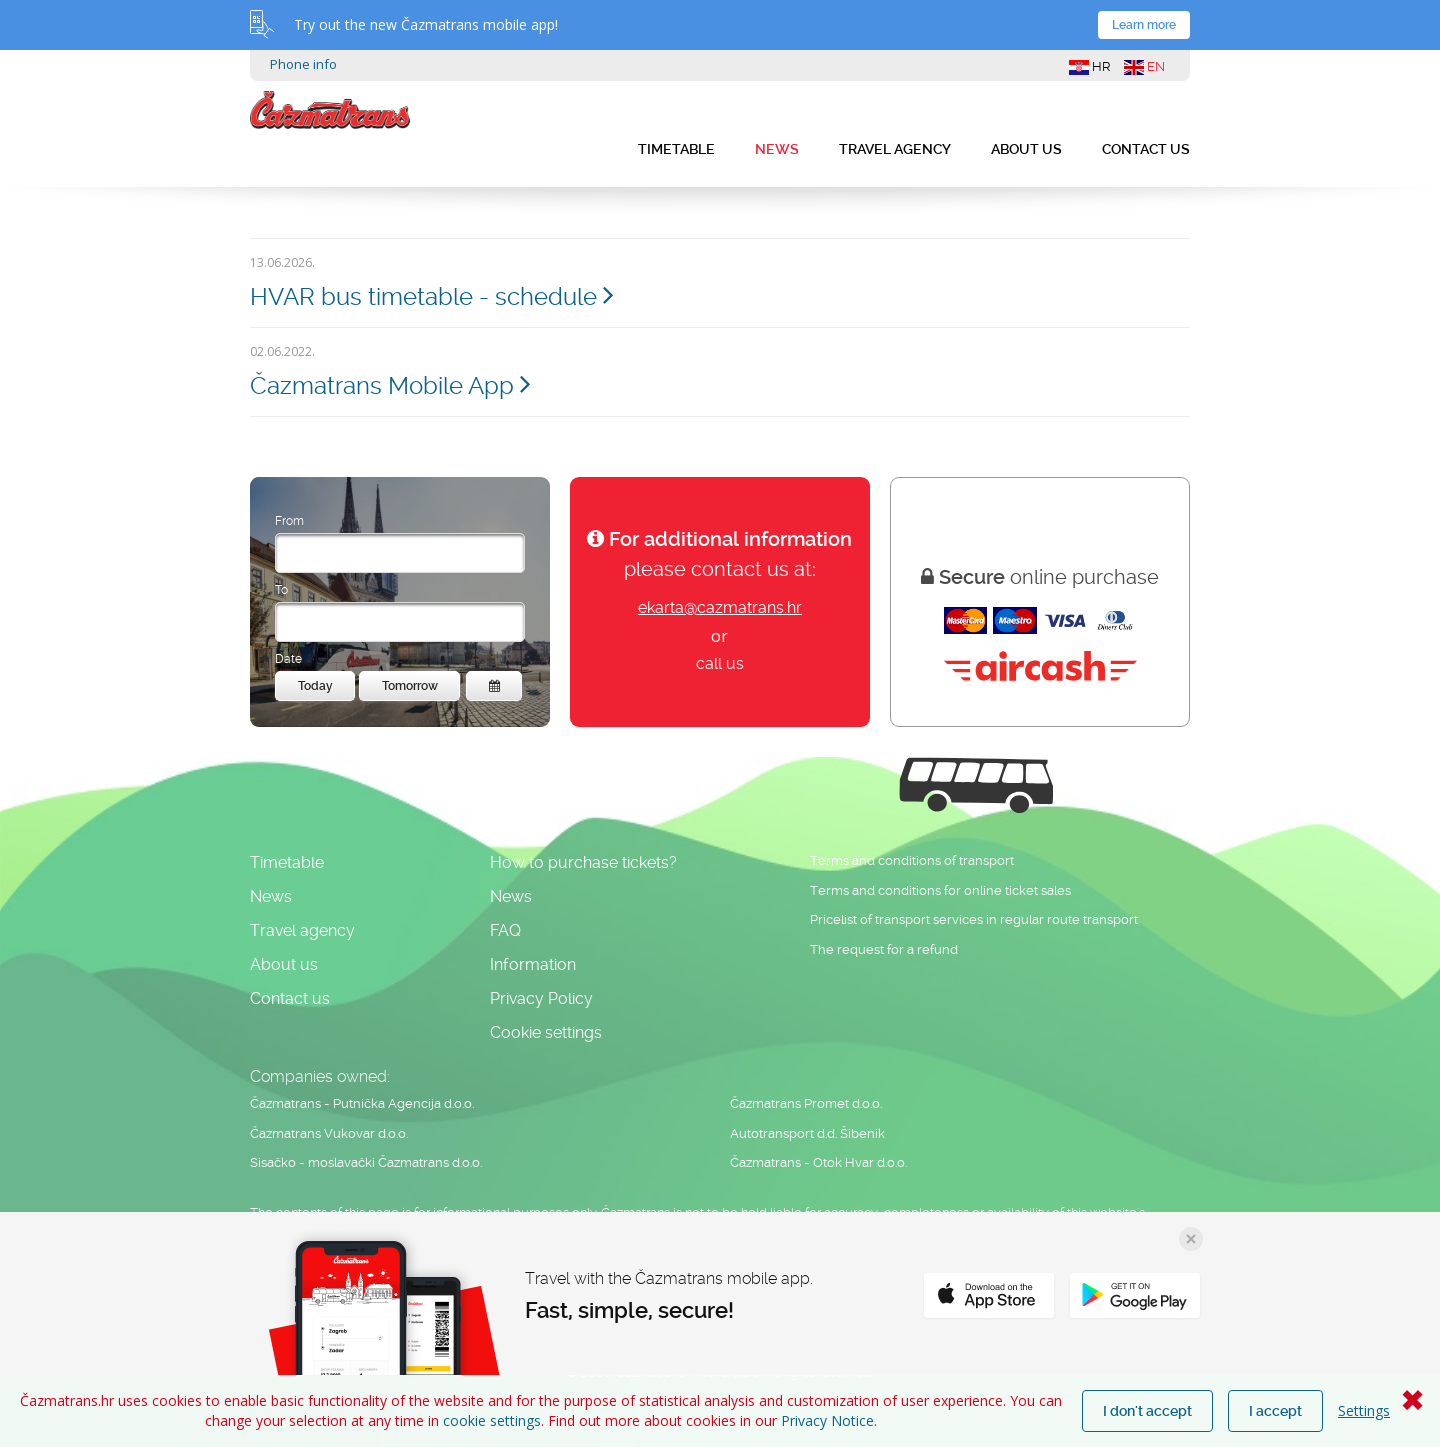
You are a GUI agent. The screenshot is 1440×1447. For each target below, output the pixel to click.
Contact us (1146, 149)
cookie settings (492, 1420)
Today (315, 686)
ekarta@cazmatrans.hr (720, 607)
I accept (1275, 1411)
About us (1026, 149)
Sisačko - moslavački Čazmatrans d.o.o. (366, 1162)
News (777, 149)
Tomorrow (410, 686)
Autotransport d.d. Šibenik (807, 1133)
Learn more (1144, 25)
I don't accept (1147, 1411)
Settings (1364, 1410)
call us (720, 663)
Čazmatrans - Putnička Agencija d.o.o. (362, 1103)
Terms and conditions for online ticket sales (940, 890)
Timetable (676, 149)
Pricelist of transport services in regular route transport (974, 919)
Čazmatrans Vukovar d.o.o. (329, 1133)
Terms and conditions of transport (912, 860)
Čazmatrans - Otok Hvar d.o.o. (818, 1162)
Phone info (303, 64)
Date (288, 659)
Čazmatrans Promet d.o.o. (806, 1103)
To (281, 590)
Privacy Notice (827, 1420)
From (289, 521)
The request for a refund (884, 949)
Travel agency (895, 149)
